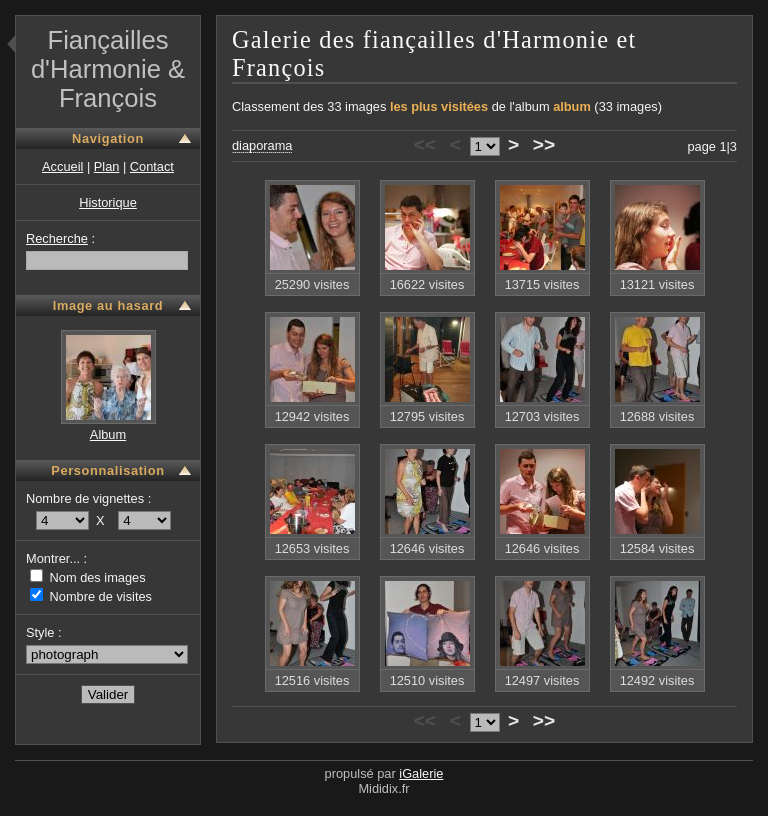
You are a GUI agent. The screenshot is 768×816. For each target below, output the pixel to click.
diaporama (262, 145)
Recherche (57, 238)
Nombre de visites (91, 596)
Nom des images (88, 577)
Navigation (108, 138)
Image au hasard (108, 305)
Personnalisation (107, 470)
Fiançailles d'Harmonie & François (108, 69)
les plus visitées (439, 106)
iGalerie (421, 773)
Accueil (62, 166)
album (572, 106)
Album (108, 434)
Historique (108, 202)
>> (544, 144)
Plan (107, 166)
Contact (152, 166)
